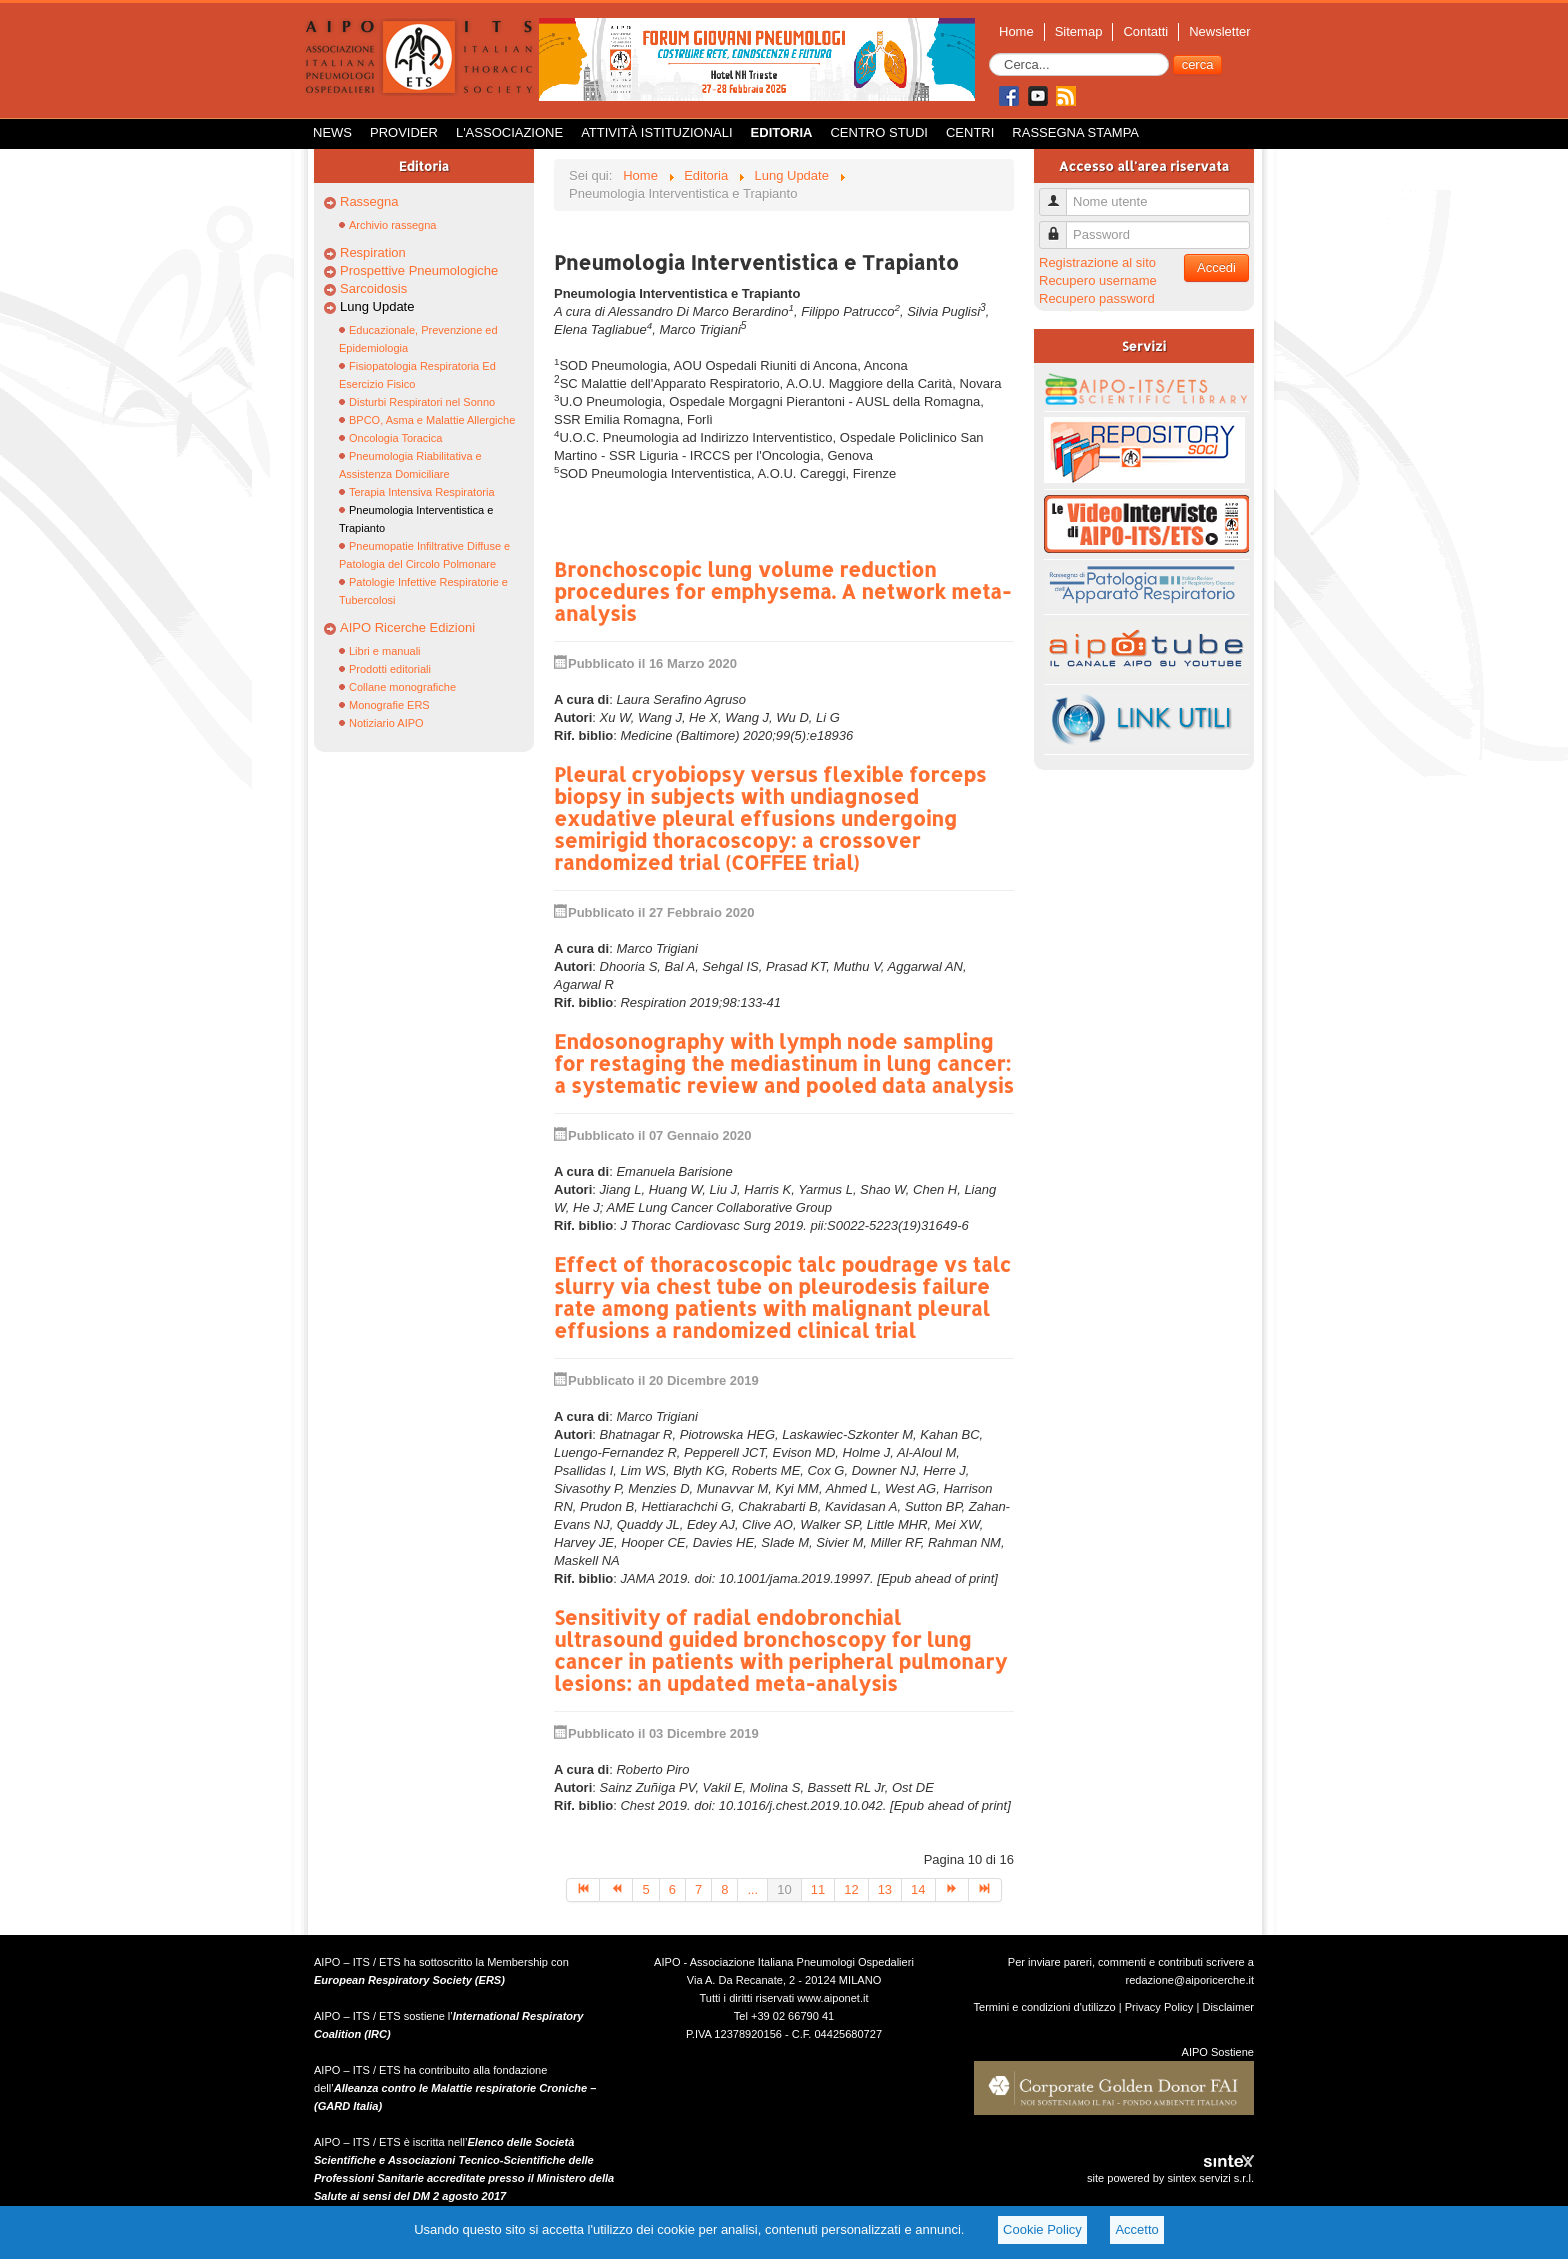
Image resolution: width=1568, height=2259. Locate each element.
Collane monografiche (402, 687)
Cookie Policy (1042, 2229)
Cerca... (989, 53)
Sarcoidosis (373, 288)
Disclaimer (1228, 2007)
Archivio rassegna (392, 225)
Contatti (1145, 31)
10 (784, 1889)
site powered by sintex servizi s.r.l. (1170, 2178)
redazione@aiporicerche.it (1189, 1980)
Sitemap (1079, 31)
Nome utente (1060, 193)
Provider (404, 132)
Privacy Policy (1159, 2007)
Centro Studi (879, 132)
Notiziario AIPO (386, 723)
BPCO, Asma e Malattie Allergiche (432, 420)
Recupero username (1098, 280)
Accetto (1136, 2229)
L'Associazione (509, 132)
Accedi (1216, 267)
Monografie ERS (389, 705)
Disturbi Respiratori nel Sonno (422, 402)
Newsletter (1219, 31)
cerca (1198, 64)
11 (818, 1889)
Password (1060, 226)
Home (1016, 31)
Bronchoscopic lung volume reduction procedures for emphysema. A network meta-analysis (782, 591)
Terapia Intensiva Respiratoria (422, 492)
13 (885, 1889)
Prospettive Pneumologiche (419, 270)
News (332, 132)
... (752, 1889)
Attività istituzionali (656, 132)
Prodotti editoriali (390, 669)
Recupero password (1097, 298)
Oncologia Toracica (395, 438)
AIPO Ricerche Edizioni (407, 627)
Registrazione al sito (1097, 262)
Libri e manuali (385, 651)
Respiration (373, 252)
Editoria (782, 132)
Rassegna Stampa (1075, 132)
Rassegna (369, 201)
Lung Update (377, 306)
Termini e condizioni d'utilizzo (1045, 2007)
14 (918, 1889)
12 (851, 1889)
